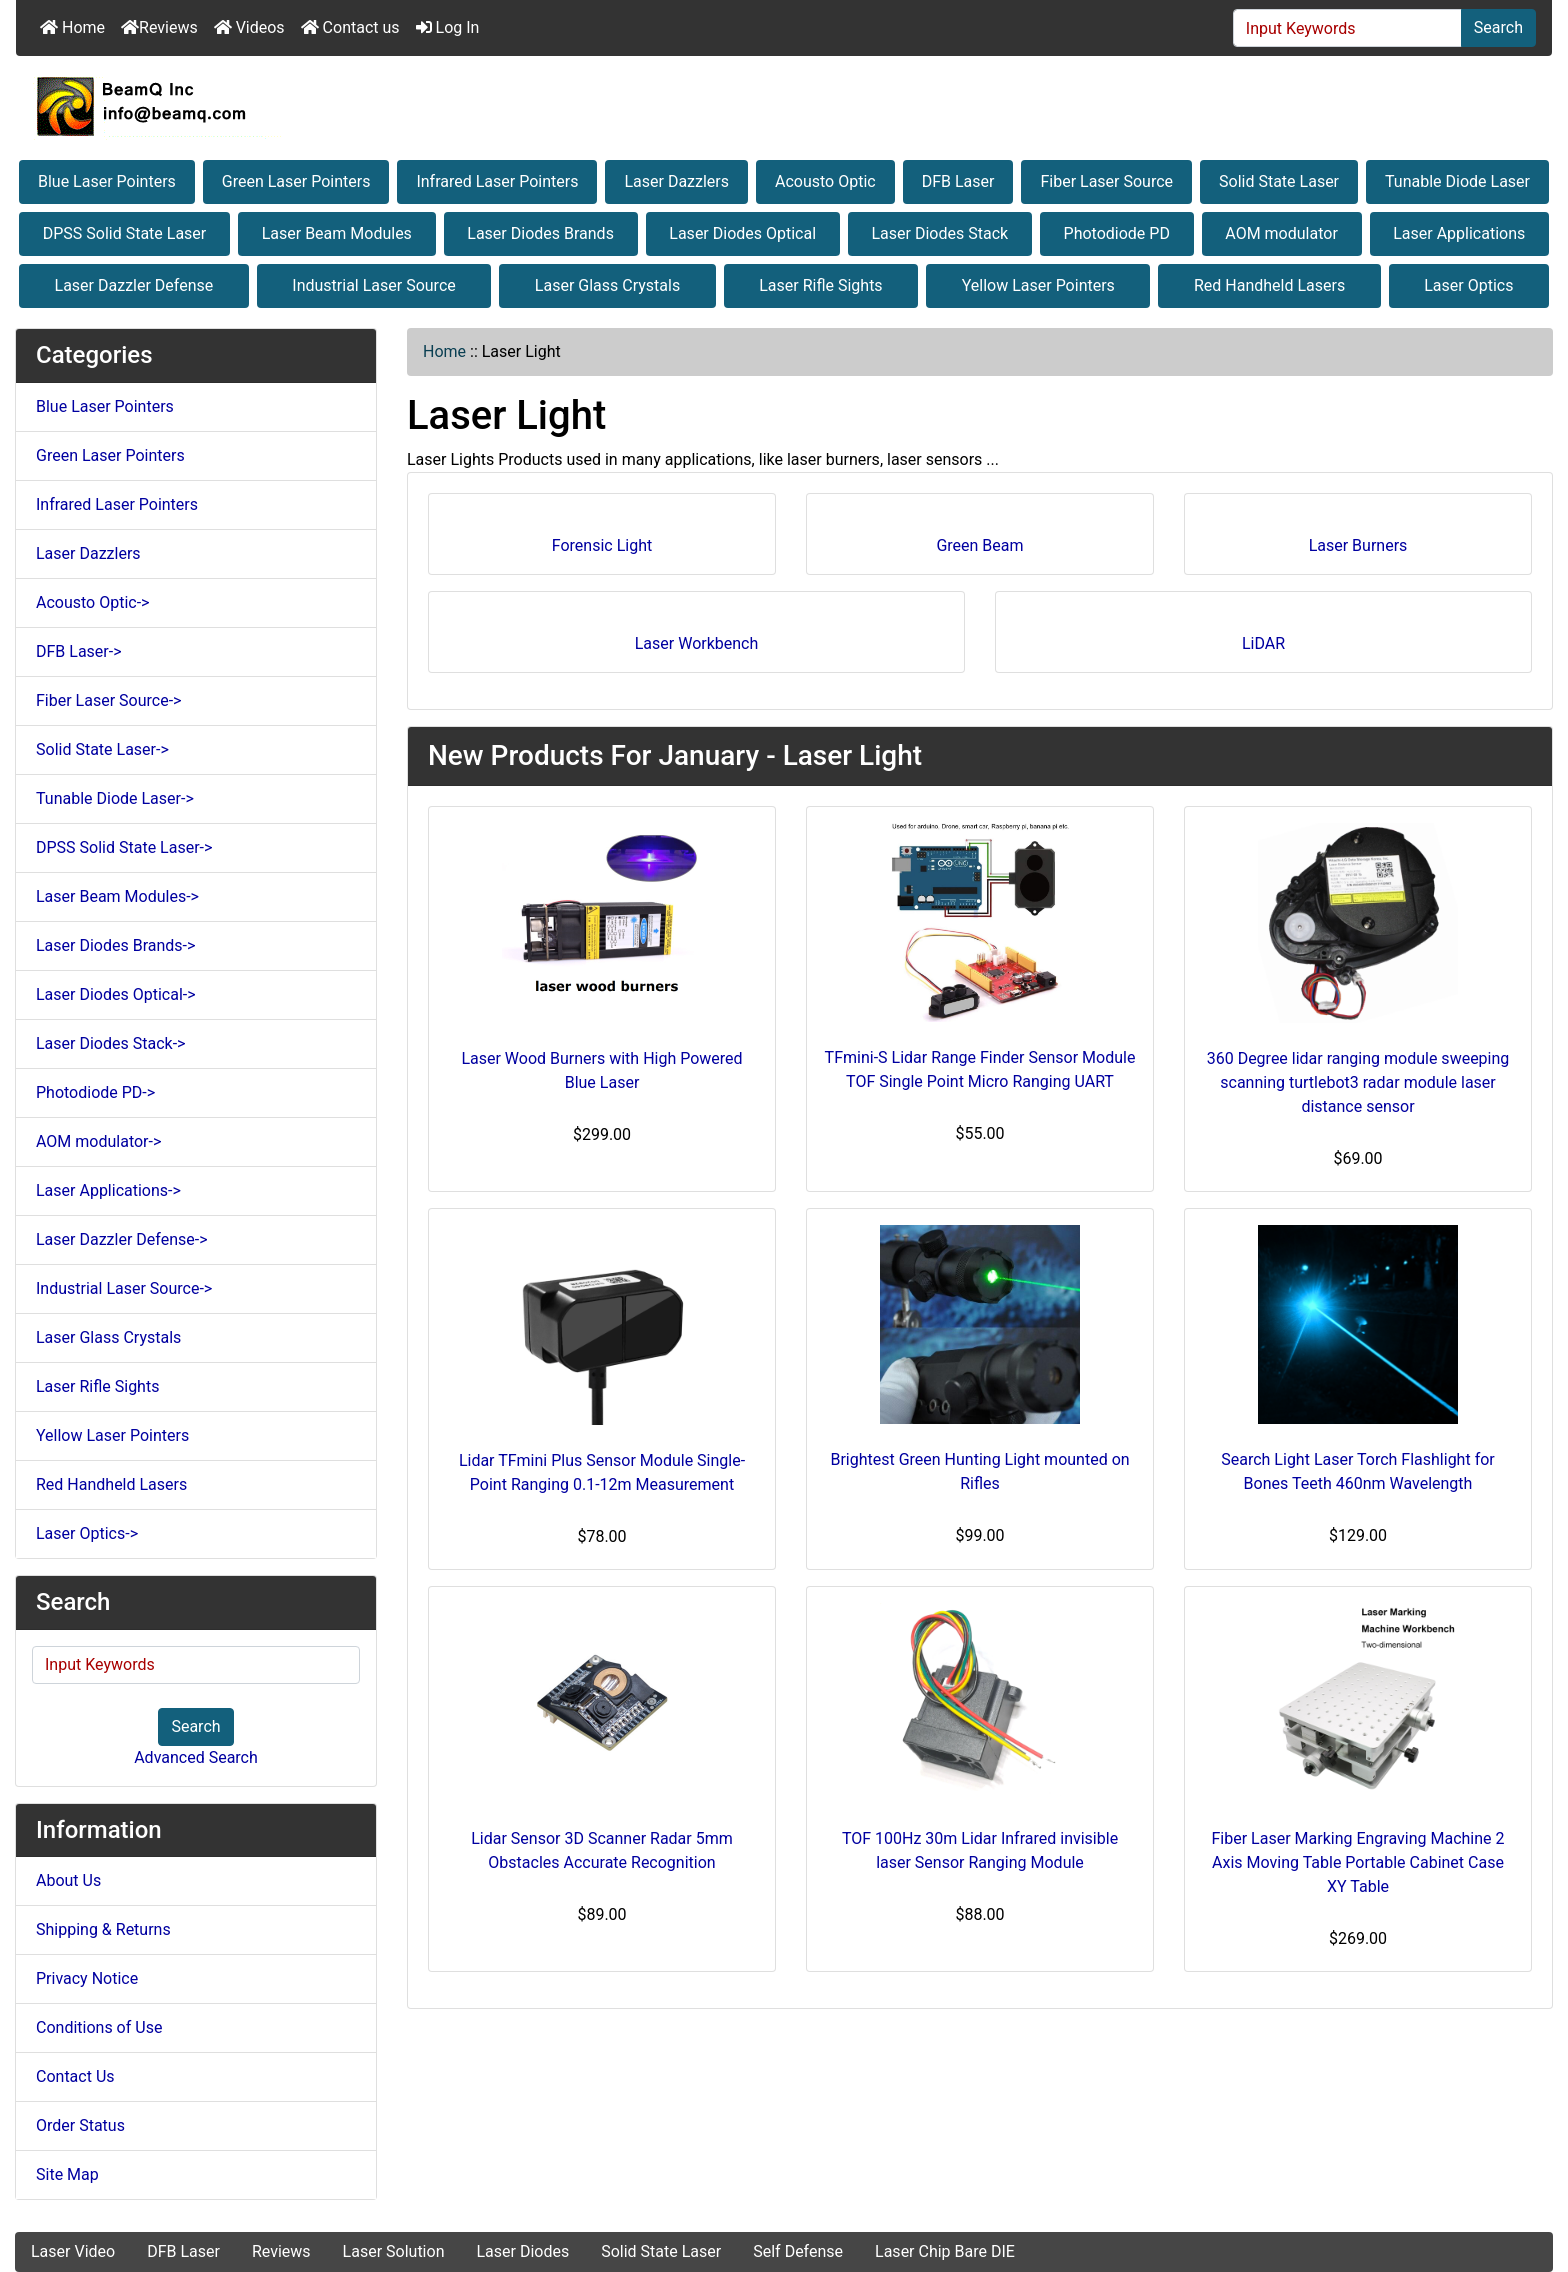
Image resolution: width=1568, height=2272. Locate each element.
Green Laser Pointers (296, 181)
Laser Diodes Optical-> (116, 994)
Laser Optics (1468, 285)
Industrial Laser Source (373, 285)
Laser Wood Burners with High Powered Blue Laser (601, 1070)
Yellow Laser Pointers (1038, 285)
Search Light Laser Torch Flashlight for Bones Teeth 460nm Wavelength (1358, 1471)
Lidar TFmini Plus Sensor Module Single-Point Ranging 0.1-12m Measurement (602, 1472)
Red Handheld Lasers (1269, 285)
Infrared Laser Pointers (497, 181)
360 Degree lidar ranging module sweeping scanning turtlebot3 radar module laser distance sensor (1358, 1082)
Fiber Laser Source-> (108, 700)
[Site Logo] (784, 106)
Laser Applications (1459, 233)
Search (1498, 27)
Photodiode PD (1117, 233)
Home (72, 27)
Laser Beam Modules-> (117, 896)
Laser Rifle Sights (820, 285)
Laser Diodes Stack (940, 233)
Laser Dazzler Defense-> (122, 1239)
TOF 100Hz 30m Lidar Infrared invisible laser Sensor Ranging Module (980, 1850)
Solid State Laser (1279, 181)
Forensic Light (602, 538)
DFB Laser (958, 181)
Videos (249, 27)
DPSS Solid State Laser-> (124, 847)
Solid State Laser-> (102, 749)
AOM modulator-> (98, 1141)
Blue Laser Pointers (107, 181)
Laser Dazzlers (676, 181)
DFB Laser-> (79, 651)
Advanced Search (196, 1757)
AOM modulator (1281, 233)
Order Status (80, 2125)
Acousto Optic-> (92, 602)
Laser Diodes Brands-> (115, 945)
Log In (448, 27)
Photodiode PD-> (95, 1092)
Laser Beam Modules (337, 233)
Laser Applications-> (108, 1190)
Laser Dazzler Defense (134, 285)
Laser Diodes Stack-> (110, 1043)
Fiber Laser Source (1106, 181)
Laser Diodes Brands (540, 233)
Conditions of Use (99, 2027)
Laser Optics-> (87, 1533)
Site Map (67, 2174)
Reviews (159, 27)
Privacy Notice (87, 1978)
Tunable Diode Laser (1457, 181)
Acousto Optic (825, 181)
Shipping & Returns (103, 1929)
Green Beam (979, 538)
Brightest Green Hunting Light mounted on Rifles (979, 1471)
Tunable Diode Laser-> (115, 798)
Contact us (350, 27)
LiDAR (1263, 636)
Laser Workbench (697, 636)
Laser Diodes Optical (742, 233)
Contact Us (75, 2076)
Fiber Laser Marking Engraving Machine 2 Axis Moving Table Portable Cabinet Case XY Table (1358, 1862)
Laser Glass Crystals (607, 285)
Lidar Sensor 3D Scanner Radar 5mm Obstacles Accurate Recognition (602, 1850)
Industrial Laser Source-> (124, 1288)
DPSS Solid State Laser (125, 233)
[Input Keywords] (1347, 28)
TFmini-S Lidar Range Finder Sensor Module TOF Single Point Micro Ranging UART (980, 1069)
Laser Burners (1358, 538)
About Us (68, 1880)
